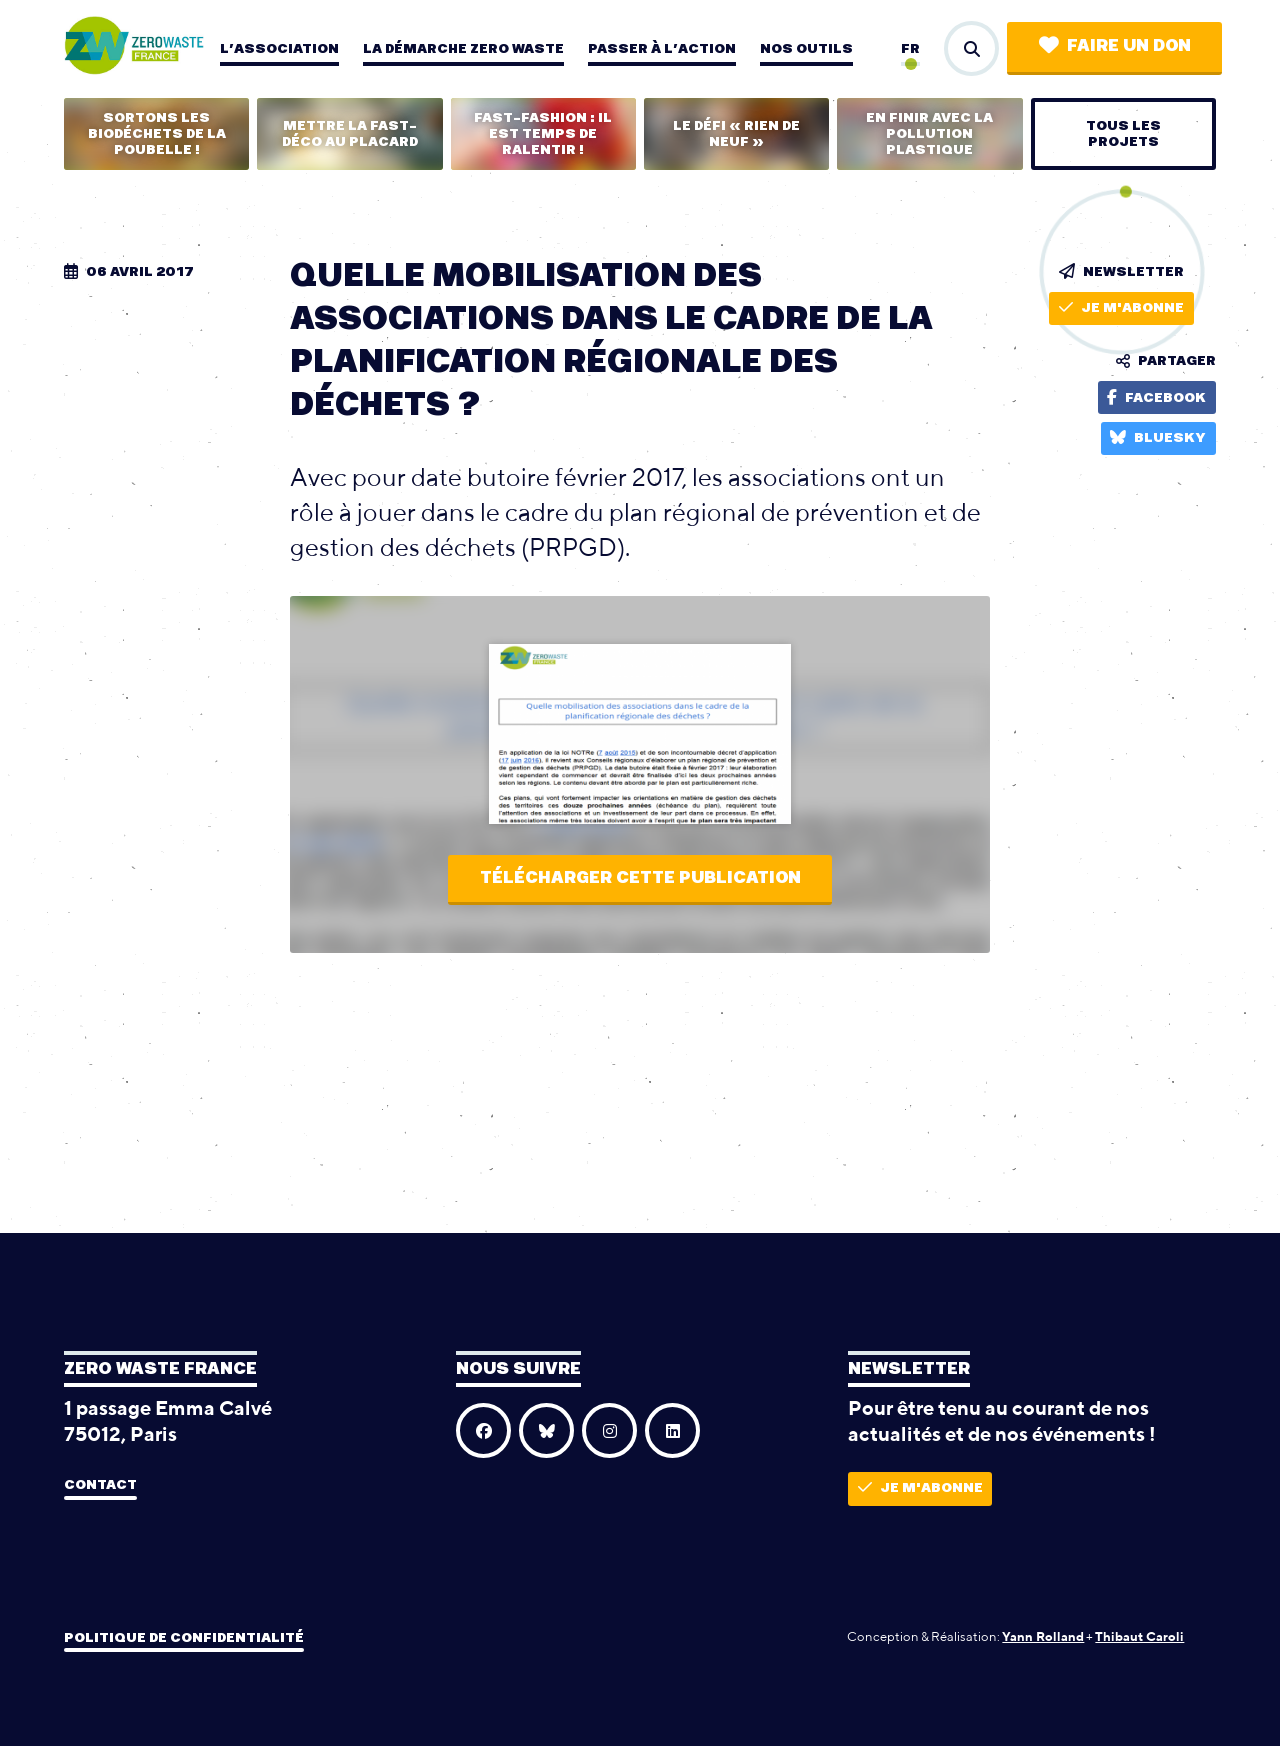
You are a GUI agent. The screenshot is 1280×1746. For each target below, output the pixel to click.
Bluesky (1158, 437)
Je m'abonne (1121, 307)
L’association (279, 49)
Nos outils (806, 49)
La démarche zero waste (463, 49)
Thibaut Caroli (1139, 1636)
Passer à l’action (662, 49)
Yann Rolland (1043, 1636)
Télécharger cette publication (640, 878)
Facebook (1156, 397)
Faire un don (1115, 45)
